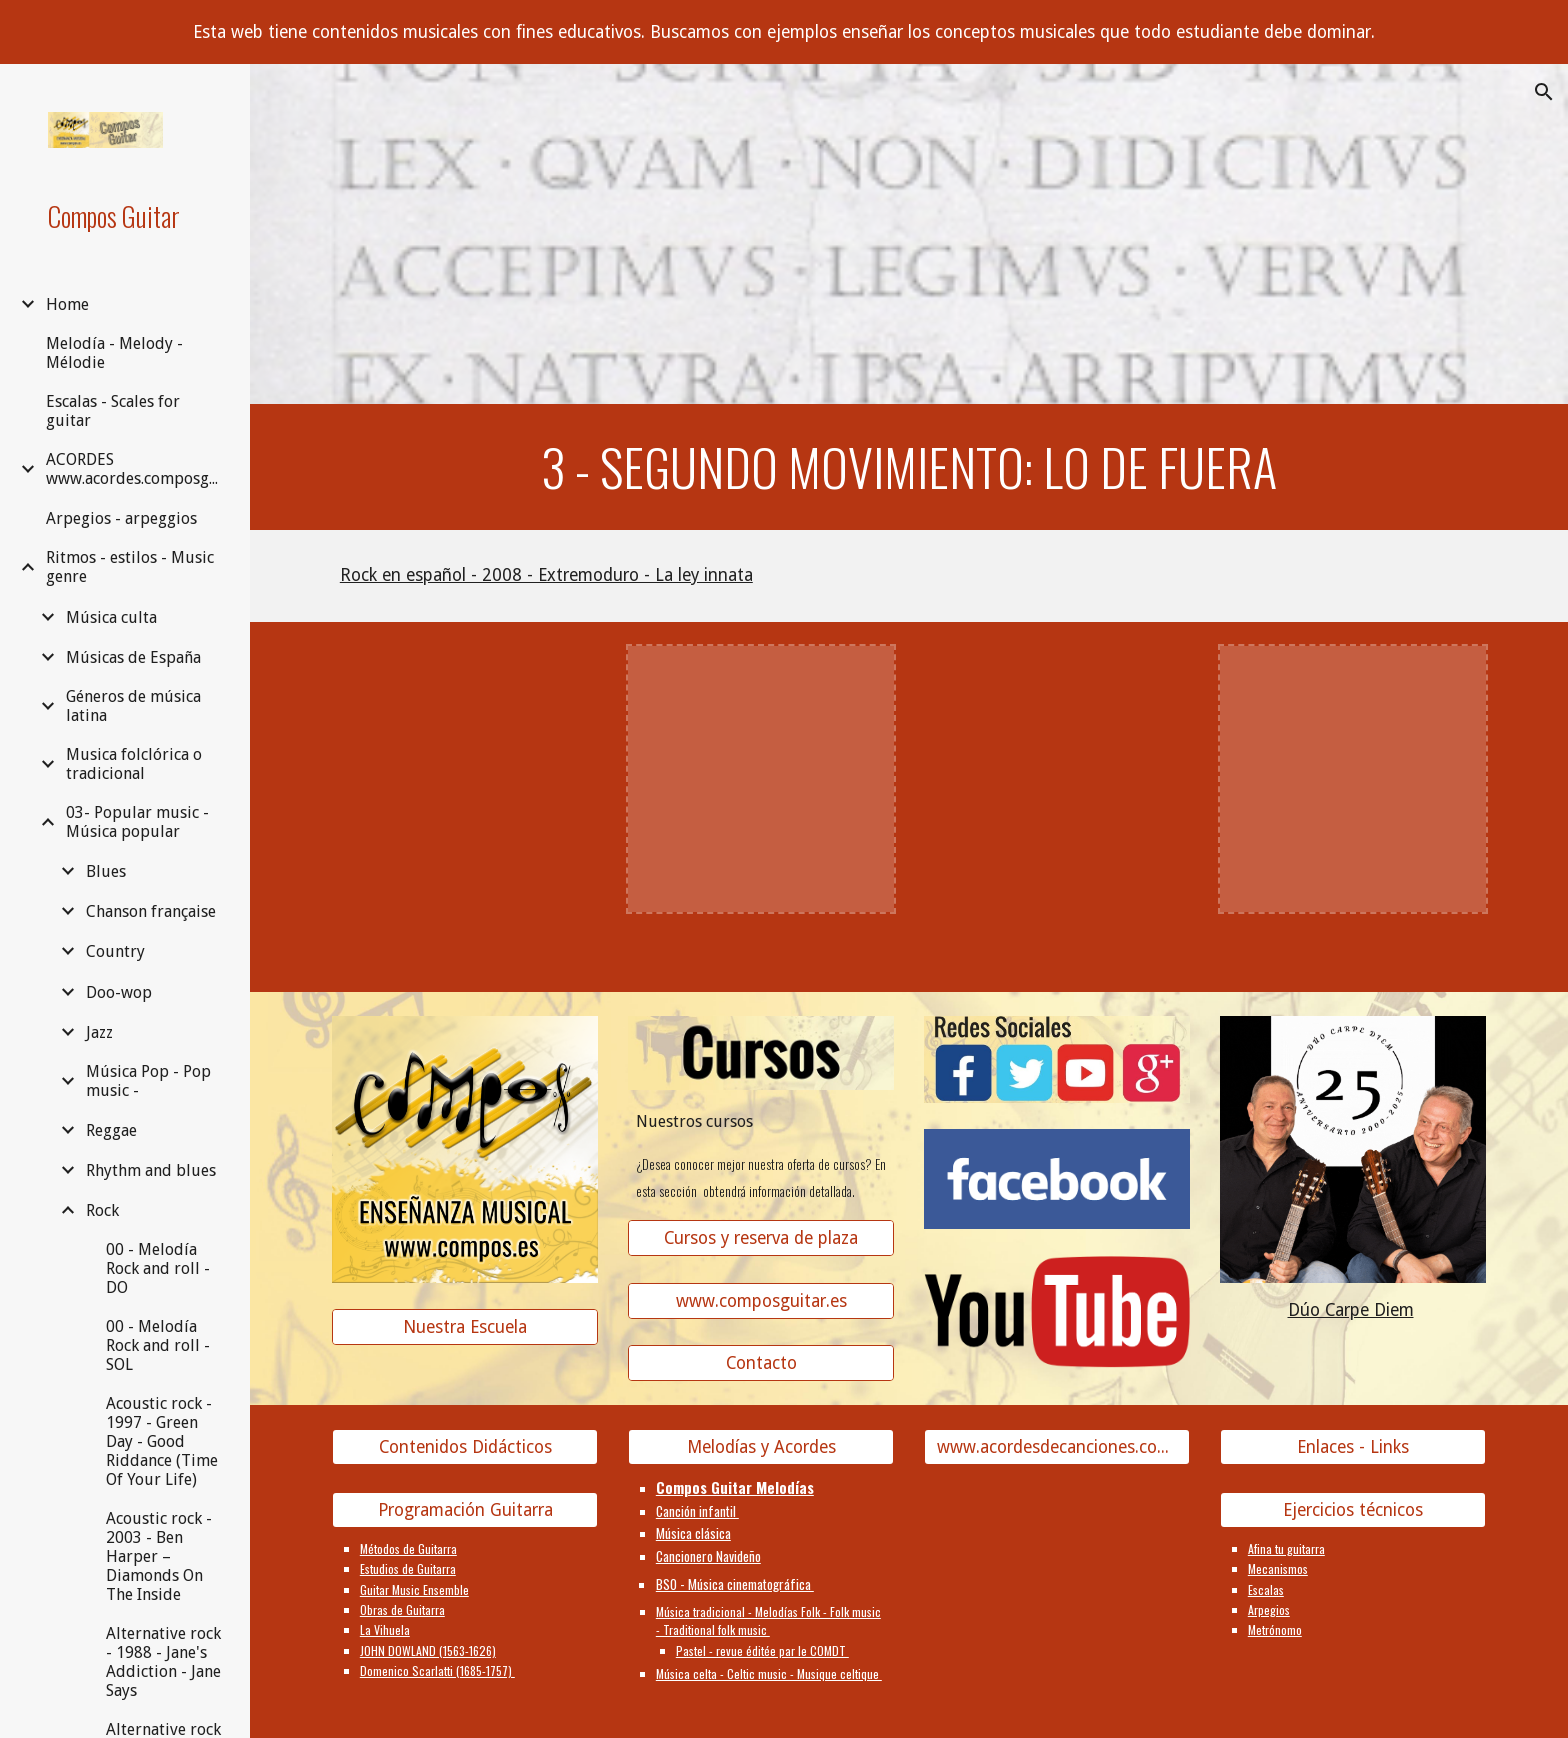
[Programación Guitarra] (465, 1510)
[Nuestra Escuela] (465, 1327)
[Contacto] (761, 1363)
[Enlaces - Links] (1353, 1447)
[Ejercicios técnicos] (1353, 1510)
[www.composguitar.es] (761, 1300)
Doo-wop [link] (119, 992)
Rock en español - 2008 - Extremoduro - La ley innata (546, 575)
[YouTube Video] (465, 779)
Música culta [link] (111, 617)
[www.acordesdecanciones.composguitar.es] (1057, 1447)
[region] (784, 32)
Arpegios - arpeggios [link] (121, 518)
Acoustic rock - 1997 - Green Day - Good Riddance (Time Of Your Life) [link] (162, 1441)
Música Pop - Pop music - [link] (148, 1081)
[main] (909, 467)
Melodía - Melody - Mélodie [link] (114, 353)
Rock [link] (102, 1210)
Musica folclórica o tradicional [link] (134, 764)
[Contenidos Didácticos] (465, 1447)
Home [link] (67, 304)
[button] (1544, 92)
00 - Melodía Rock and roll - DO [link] (158, 1268)
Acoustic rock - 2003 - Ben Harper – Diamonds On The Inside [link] (159, 1556)
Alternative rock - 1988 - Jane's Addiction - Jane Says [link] (163, 1662)
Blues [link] (106, 871)
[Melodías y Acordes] (761, 1447)
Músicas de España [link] (133, 657)
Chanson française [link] (151, 911)
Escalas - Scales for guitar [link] (113, 411)
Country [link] (115, 951)
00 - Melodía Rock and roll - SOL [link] (158, 1345)
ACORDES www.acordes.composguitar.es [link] (136, 469)
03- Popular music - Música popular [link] (137, 822)
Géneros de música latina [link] (133, 706)
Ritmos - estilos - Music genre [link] (130, 567)
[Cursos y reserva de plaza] (761, 1238)
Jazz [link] (99, 1032)
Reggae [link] (111, 1130)
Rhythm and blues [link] (151, 1170)
